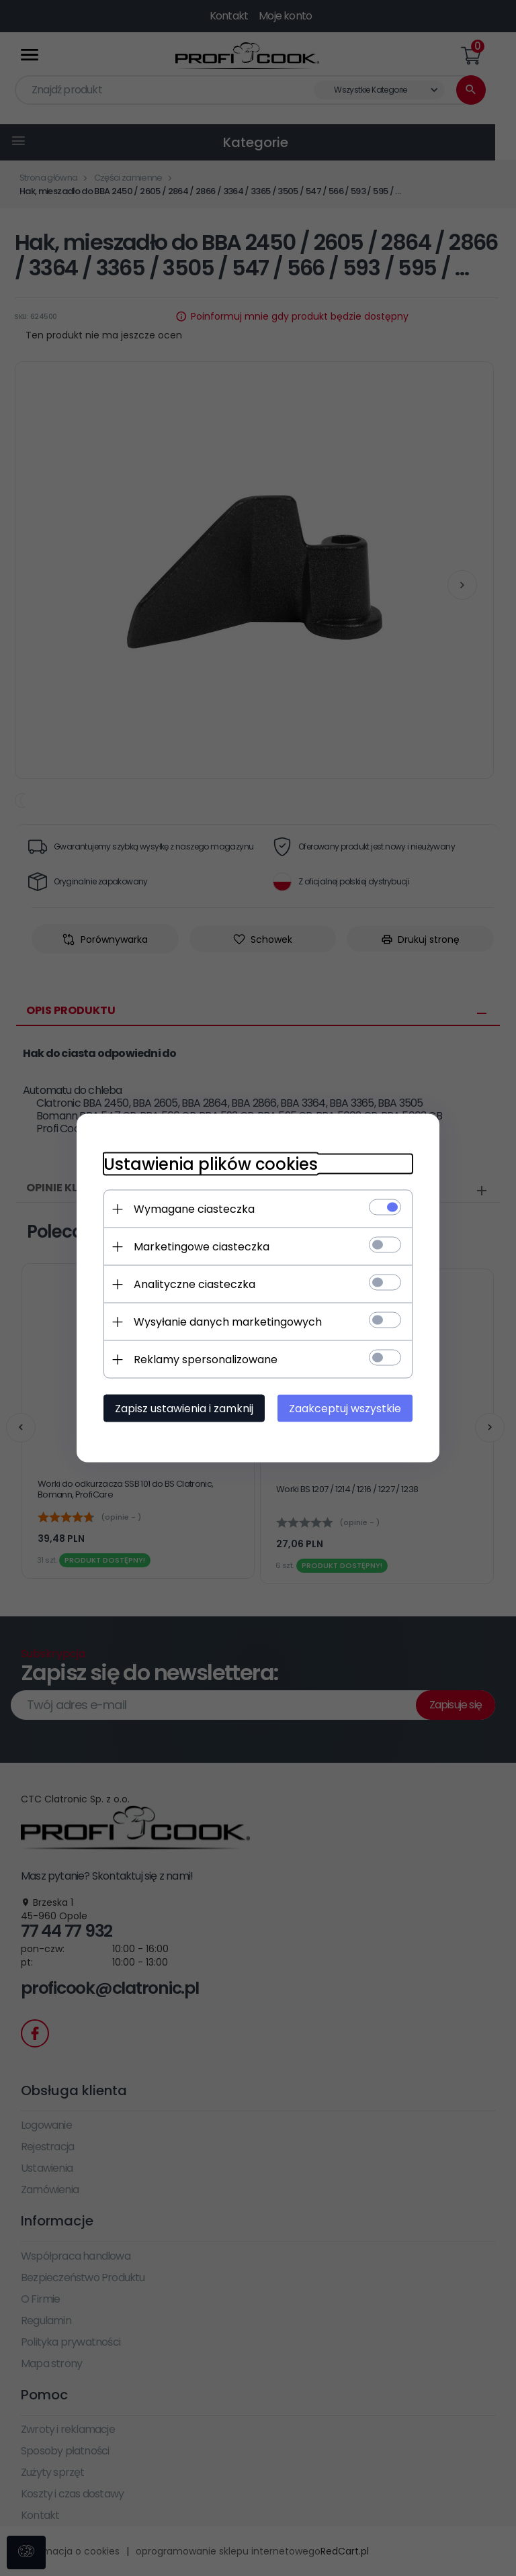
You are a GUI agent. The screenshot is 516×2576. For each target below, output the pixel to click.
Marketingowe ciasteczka (201, 1246)
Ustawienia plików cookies (210, 1164)
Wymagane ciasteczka (194, 1209)
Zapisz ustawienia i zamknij (184, 1408)
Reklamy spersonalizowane (205, 1359)
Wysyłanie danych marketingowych (228, 1322)
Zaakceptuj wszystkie (345, 1408)
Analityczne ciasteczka (194, 1284)
